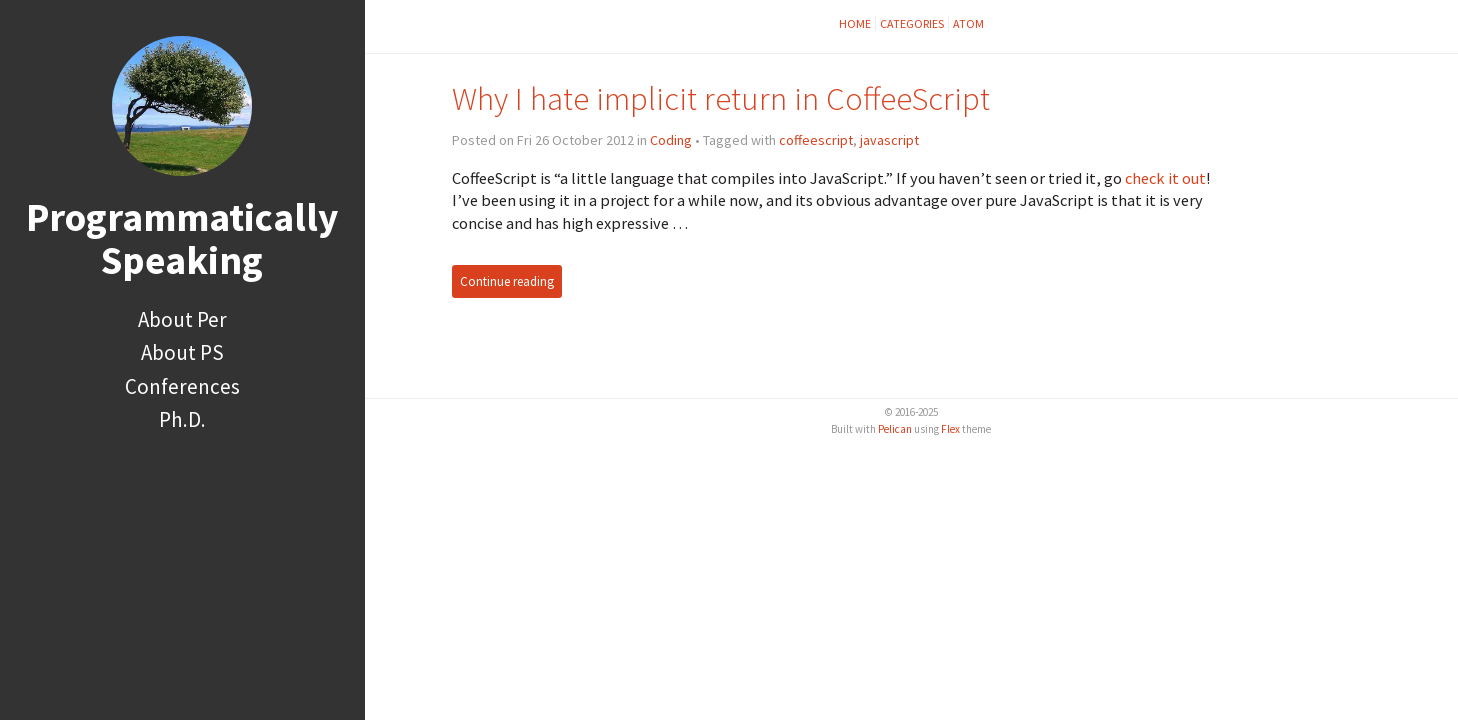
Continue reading (507, 281)
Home (855, 23)
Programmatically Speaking (182, 238)
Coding (671, 140)
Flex (950, 429)
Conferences (182, 386)
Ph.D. (182, 419)
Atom (968, 23)
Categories (912, 23)
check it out (1165, 178)
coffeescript (816, 140)
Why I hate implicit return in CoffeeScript (721, 98)
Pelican (895, 429)
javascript (889, 140)
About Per (182, 319)
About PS (182, 352)
